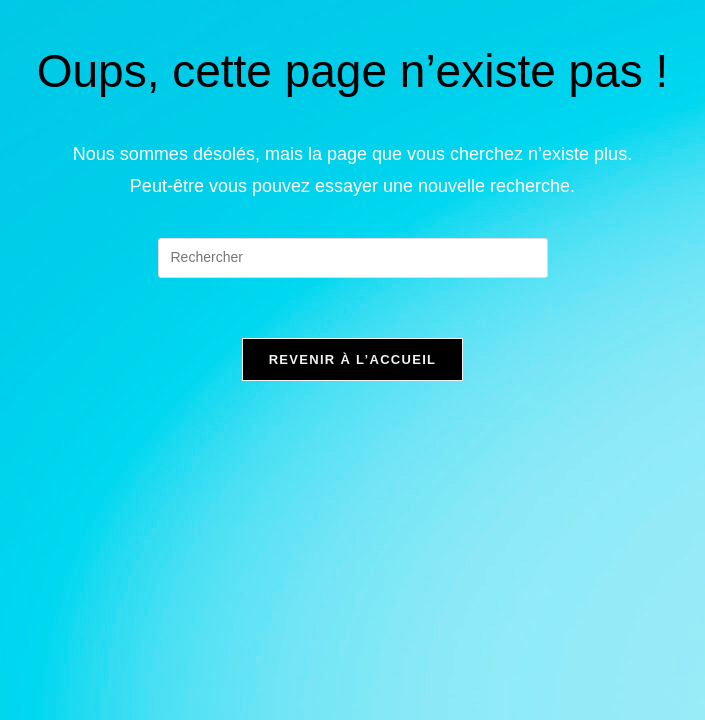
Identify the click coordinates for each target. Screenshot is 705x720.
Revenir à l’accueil (353, 359)
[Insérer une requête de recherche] (353, 258)
